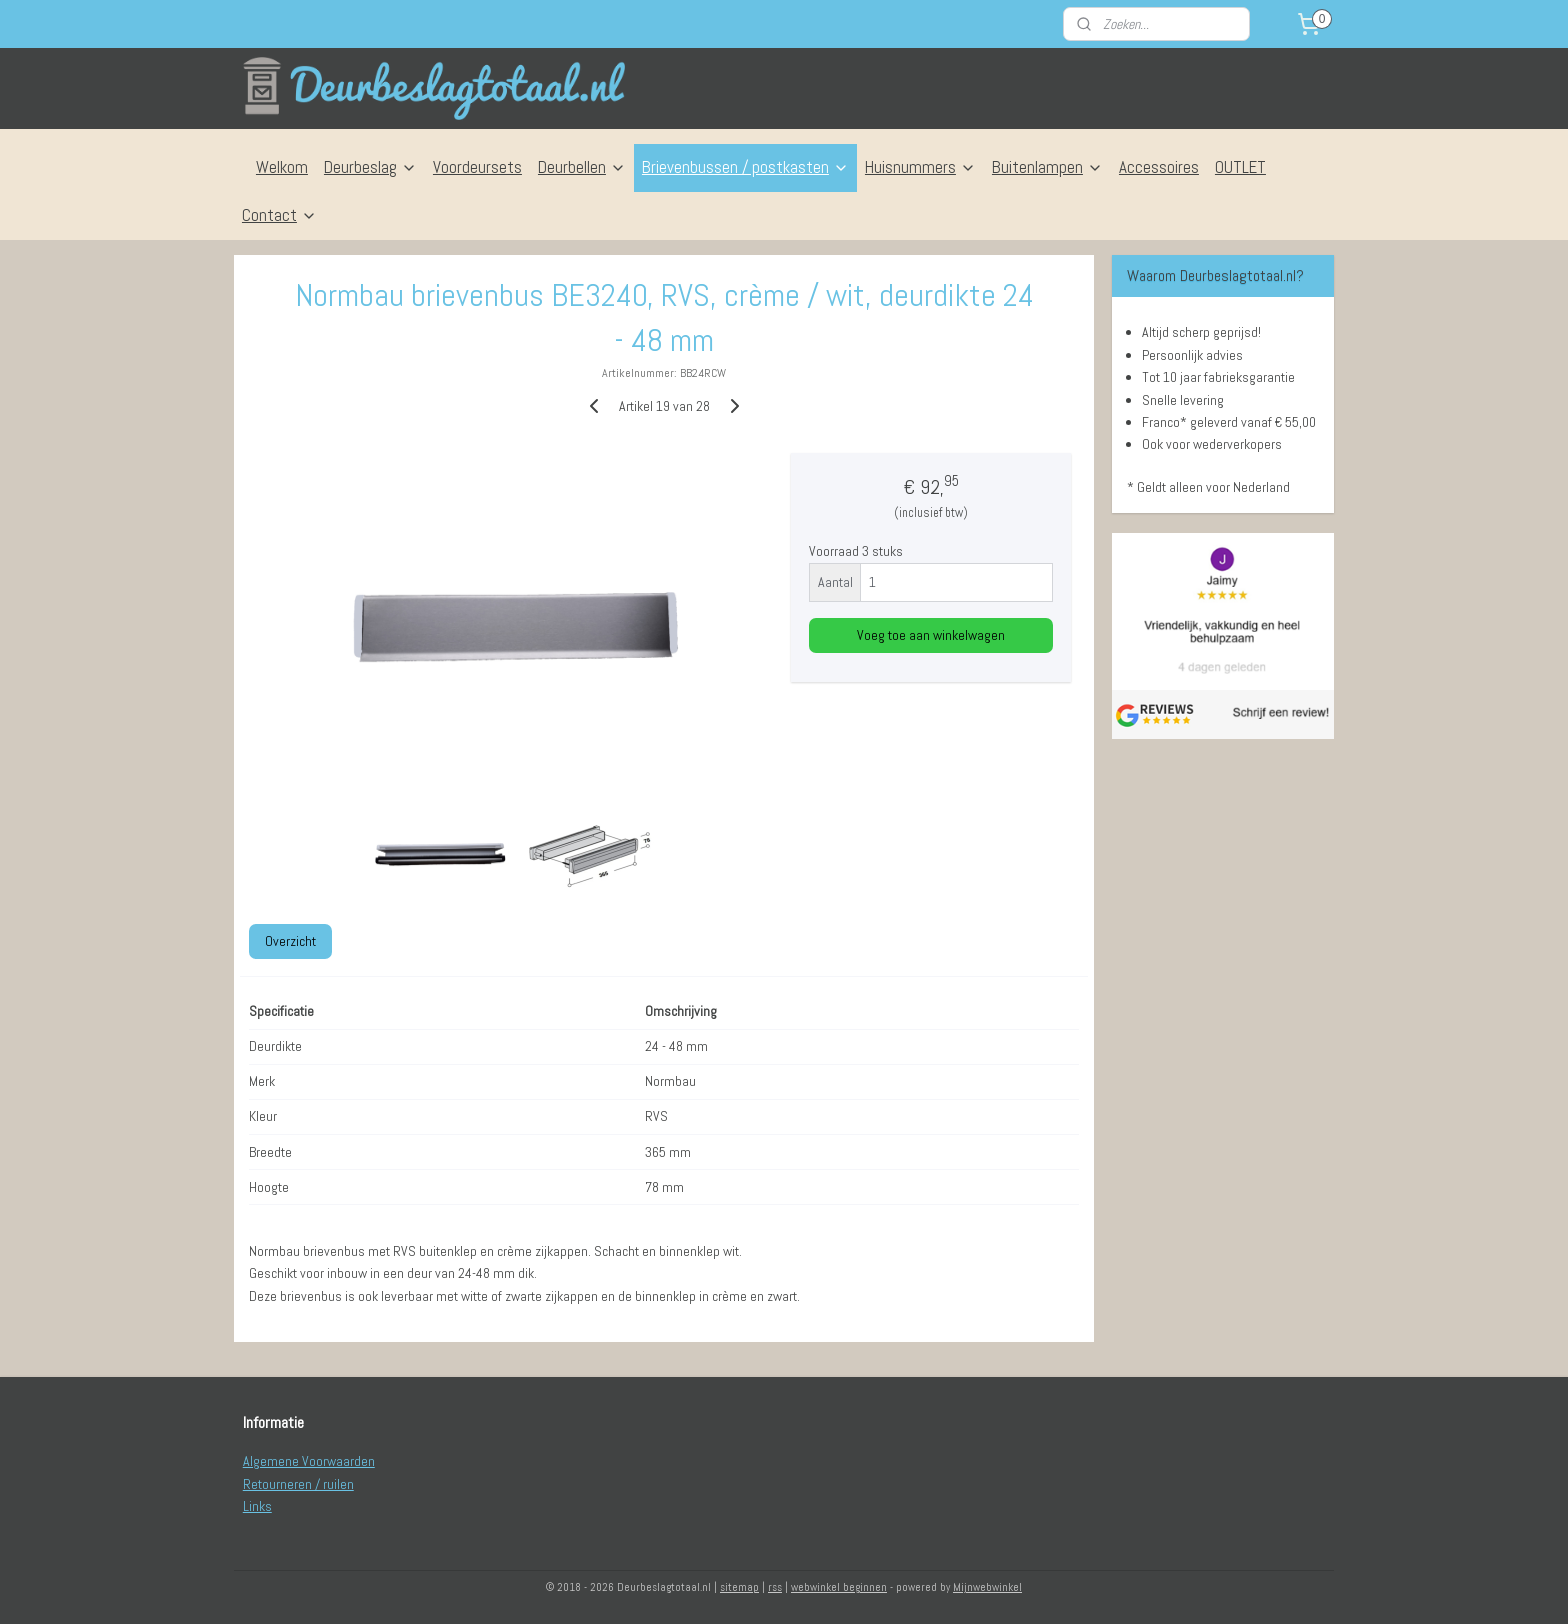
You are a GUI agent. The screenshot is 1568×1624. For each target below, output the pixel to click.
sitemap (739, 1587)
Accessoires (1159, 167)
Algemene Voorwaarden (309, 1461)
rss (775, 1587)
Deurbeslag (370, 167)
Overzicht (290, 940)
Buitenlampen (1047, 167)
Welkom (282, 167)
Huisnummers (920, 167)
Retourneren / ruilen (298, 1484)
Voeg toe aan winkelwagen (931, 635)
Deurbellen (582, 167)
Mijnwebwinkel (987, 1587)
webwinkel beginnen (839, 1587)
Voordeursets (477, 167)
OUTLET (1240, 167)
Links (257, 1506)
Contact (279, 215)
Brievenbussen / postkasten (745, 167)
